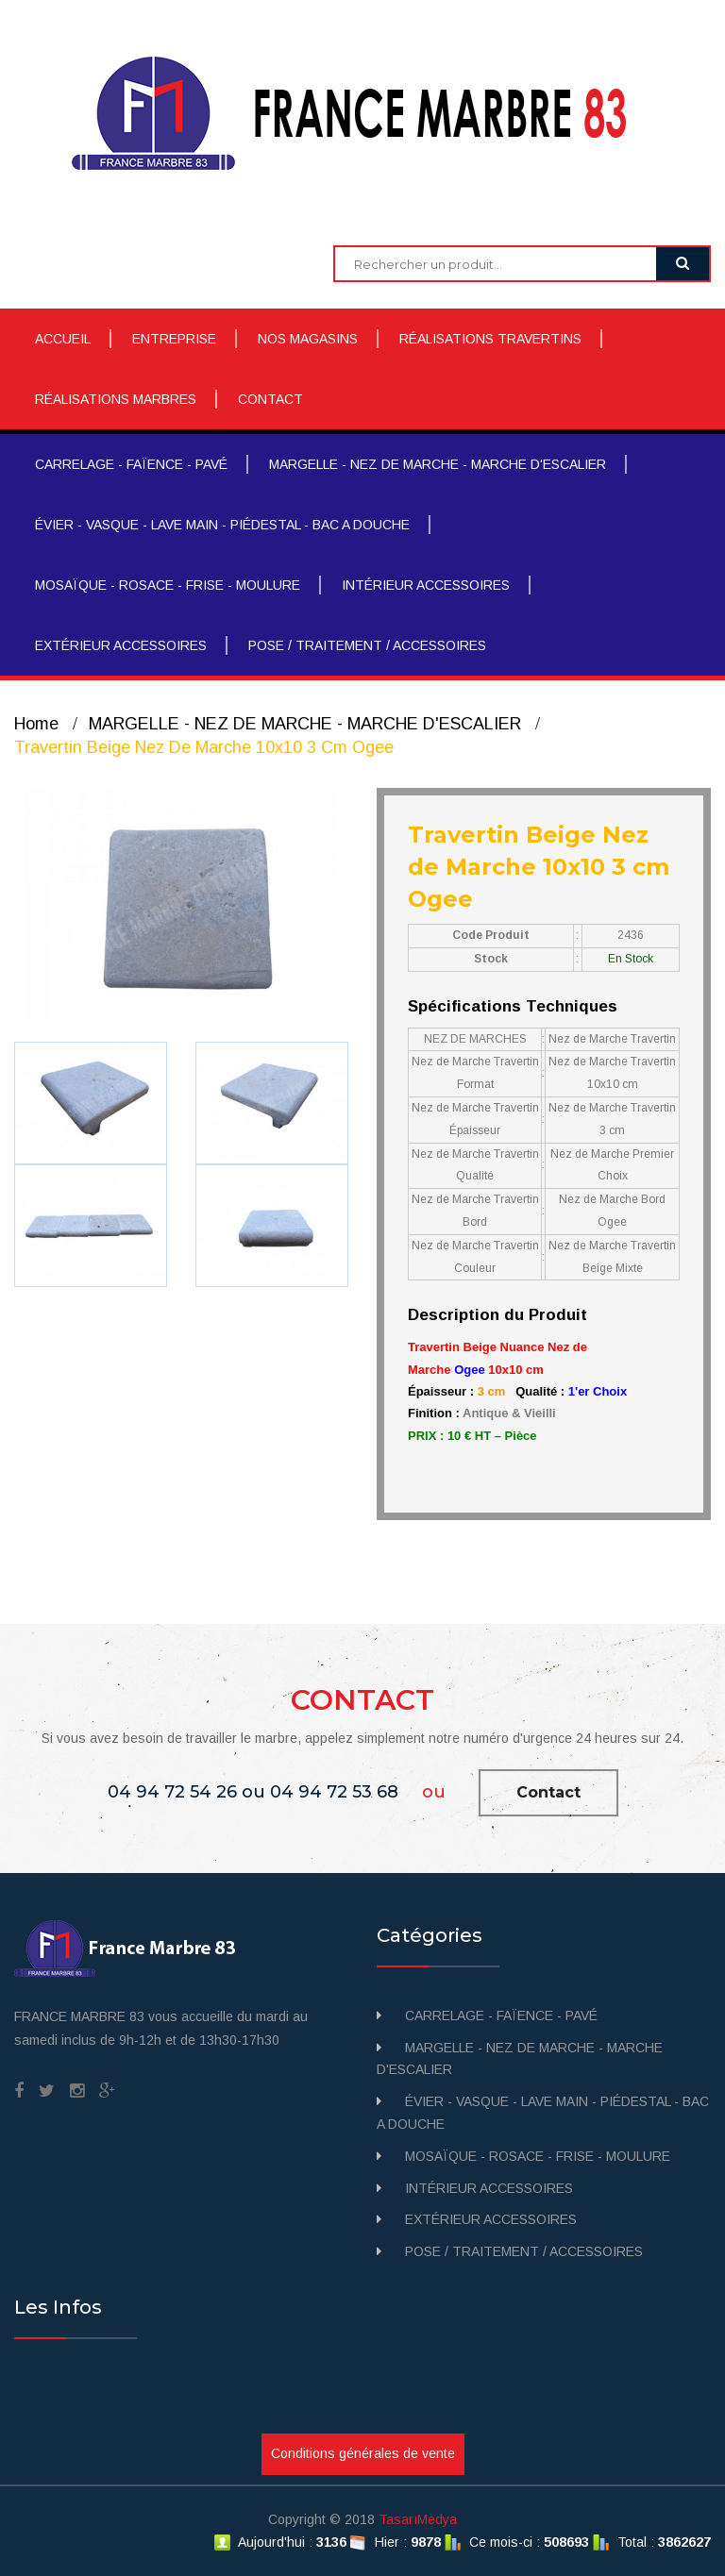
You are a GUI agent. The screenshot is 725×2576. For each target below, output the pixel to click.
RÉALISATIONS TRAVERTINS (490, 338)
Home (36, 723)
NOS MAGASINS (308, 338)
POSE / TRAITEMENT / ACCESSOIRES (367, 645)
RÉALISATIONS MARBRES (115, 399)
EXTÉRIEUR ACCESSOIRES (121, 645)
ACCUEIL (63, 338)
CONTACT (270, 399)
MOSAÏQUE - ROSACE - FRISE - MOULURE (167, 585)
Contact (548, 1792)
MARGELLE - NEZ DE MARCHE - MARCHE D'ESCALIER (437, 464)
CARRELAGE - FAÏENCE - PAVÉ (131, 464)
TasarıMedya (418, 2519)
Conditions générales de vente (363, 2453)
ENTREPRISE (174, 338)
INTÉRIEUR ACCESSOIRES (426, 585)
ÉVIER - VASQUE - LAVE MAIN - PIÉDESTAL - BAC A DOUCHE (222, 524)
